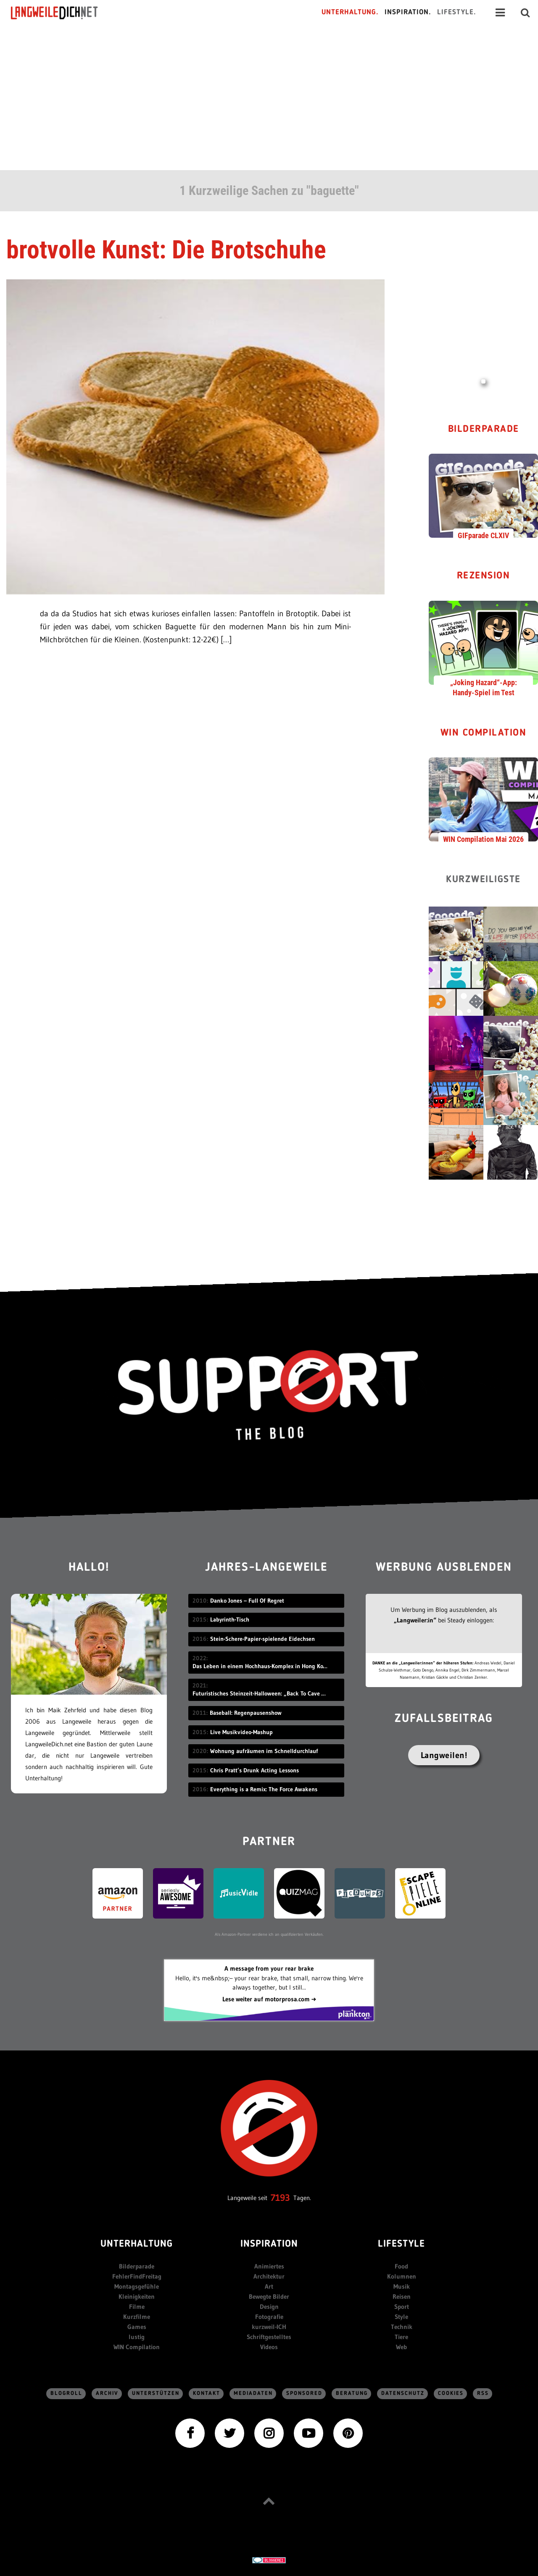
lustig (137, 2337)
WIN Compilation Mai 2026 (483, 839)
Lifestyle (401, 2244)
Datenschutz (403, 2393)
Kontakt (206, 2393)
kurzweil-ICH (269, 2327)
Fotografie (269, 2317)
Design (269, 2307)
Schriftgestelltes (269, 2337)
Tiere (401, 2337)
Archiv (107, 2393)
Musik (401, 2286)
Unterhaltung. (350, 12)
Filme (137, 2307)
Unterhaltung (136, 2244)
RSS (483, 2393)
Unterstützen (155, 2393)
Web (401, 2347)
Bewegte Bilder (269, 2296)
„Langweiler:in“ (415, 1620)
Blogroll (66, 2393)
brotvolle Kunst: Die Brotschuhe (166, 250)
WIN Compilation (483, 733)
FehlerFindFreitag (136, 2276)
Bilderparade (483, 429)
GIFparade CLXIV (483, 535)
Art (269, 2286)
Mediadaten (253, 2393)
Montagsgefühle (136, 2286)
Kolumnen (401, 2276)
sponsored (304, 2393)
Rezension (483, 576)
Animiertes (269, 2266)
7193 (280, 2197)
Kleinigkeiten (137, 2296)
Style (401, 2317)
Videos (269, 2347)
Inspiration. (408, 12)
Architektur (269, 2276)
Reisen (402, 2296)
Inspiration (269, 2244)
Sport (401, 2307)
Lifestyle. (456, 12)
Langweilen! (444, 1755)
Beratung (352, 2393)
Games (136, 2327)
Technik (401, 2327)
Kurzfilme (136, 2317)
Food (401, 2266)
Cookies (451, 2393)
